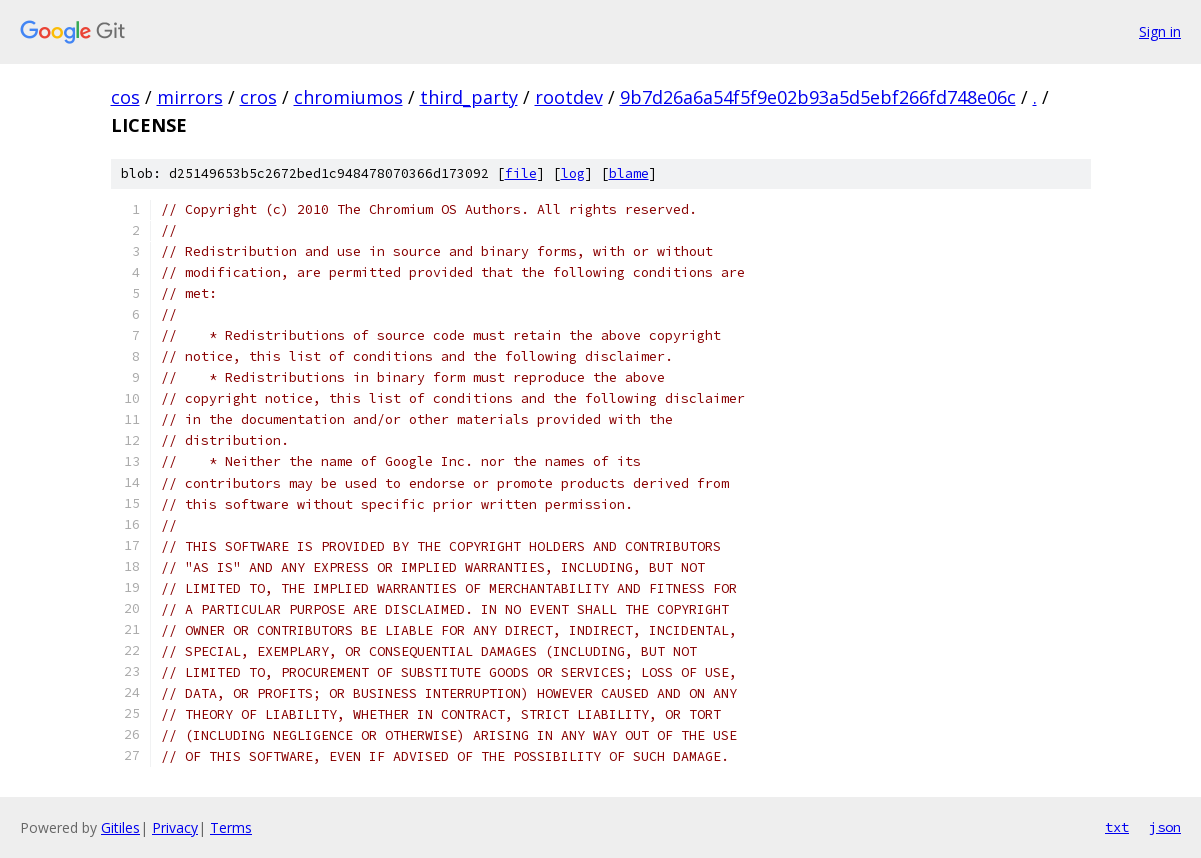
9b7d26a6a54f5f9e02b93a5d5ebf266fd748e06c (818, 97)
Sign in (1160, 31)
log (573, 173)
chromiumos (348, 97)
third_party (469, 97)
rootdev (569, 97)
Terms (231, 827)
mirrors (190, 97)
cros (258, 97)
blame (629, 173)
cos (125, 97)
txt (1117, 827)
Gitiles (120, 827)
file (521, 173)
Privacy (175, 827)
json (1165, 827)
